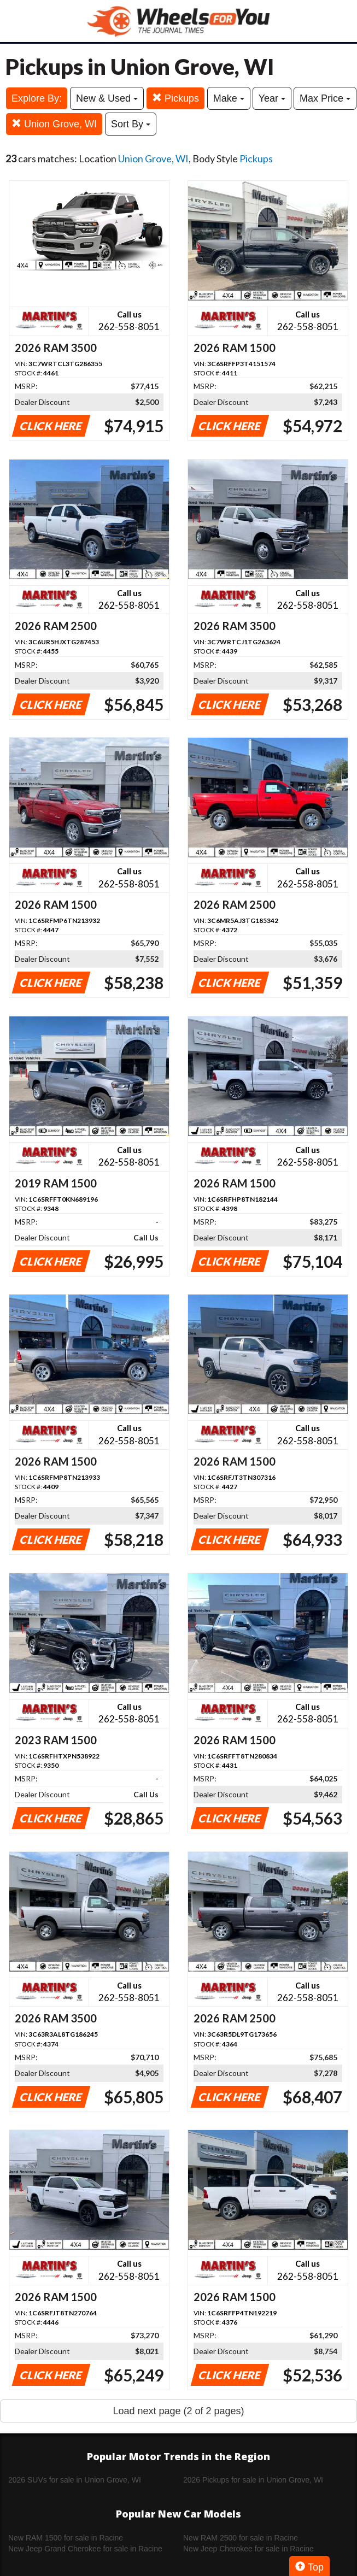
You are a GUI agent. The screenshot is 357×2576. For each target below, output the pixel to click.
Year (272, 98)
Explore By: (36, 98)
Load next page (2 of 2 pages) (178, 2411)
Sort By (130, 124)
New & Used (107, 98)
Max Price (325, 98)
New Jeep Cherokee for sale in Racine (248, 2548)
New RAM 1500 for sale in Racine (65, 2537)
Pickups (175, 98)
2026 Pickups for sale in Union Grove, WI (253, 2479)
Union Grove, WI (54, 124)
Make (228, 98)
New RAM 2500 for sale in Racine (240, 2537)
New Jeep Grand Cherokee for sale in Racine (85, 2548)
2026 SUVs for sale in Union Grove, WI (74, 2479)
